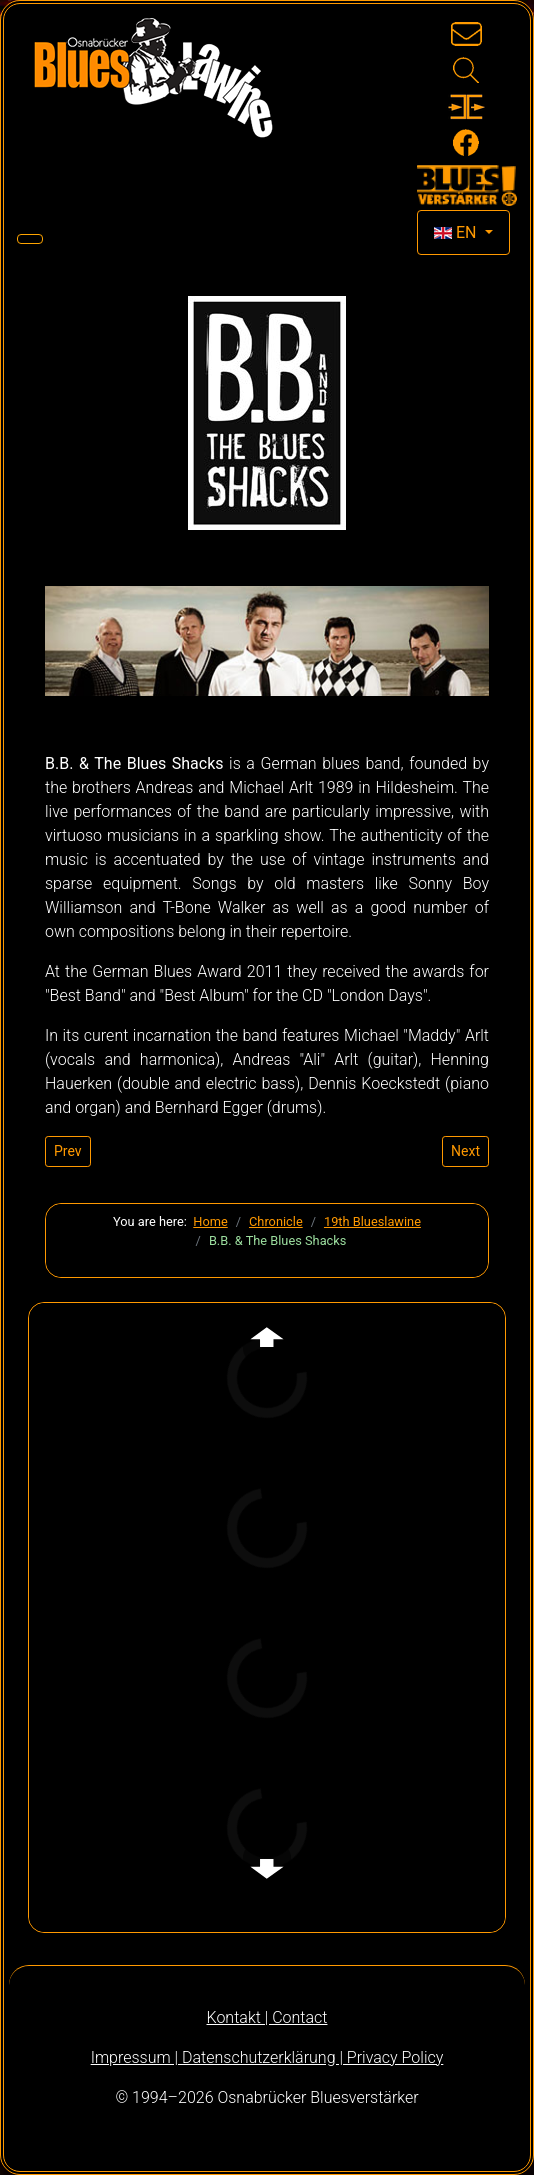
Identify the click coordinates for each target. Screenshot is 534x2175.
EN (457, 232)
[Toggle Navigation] (30, 239)
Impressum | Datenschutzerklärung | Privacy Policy (267, 2057)
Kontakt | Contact (267, 2017)
